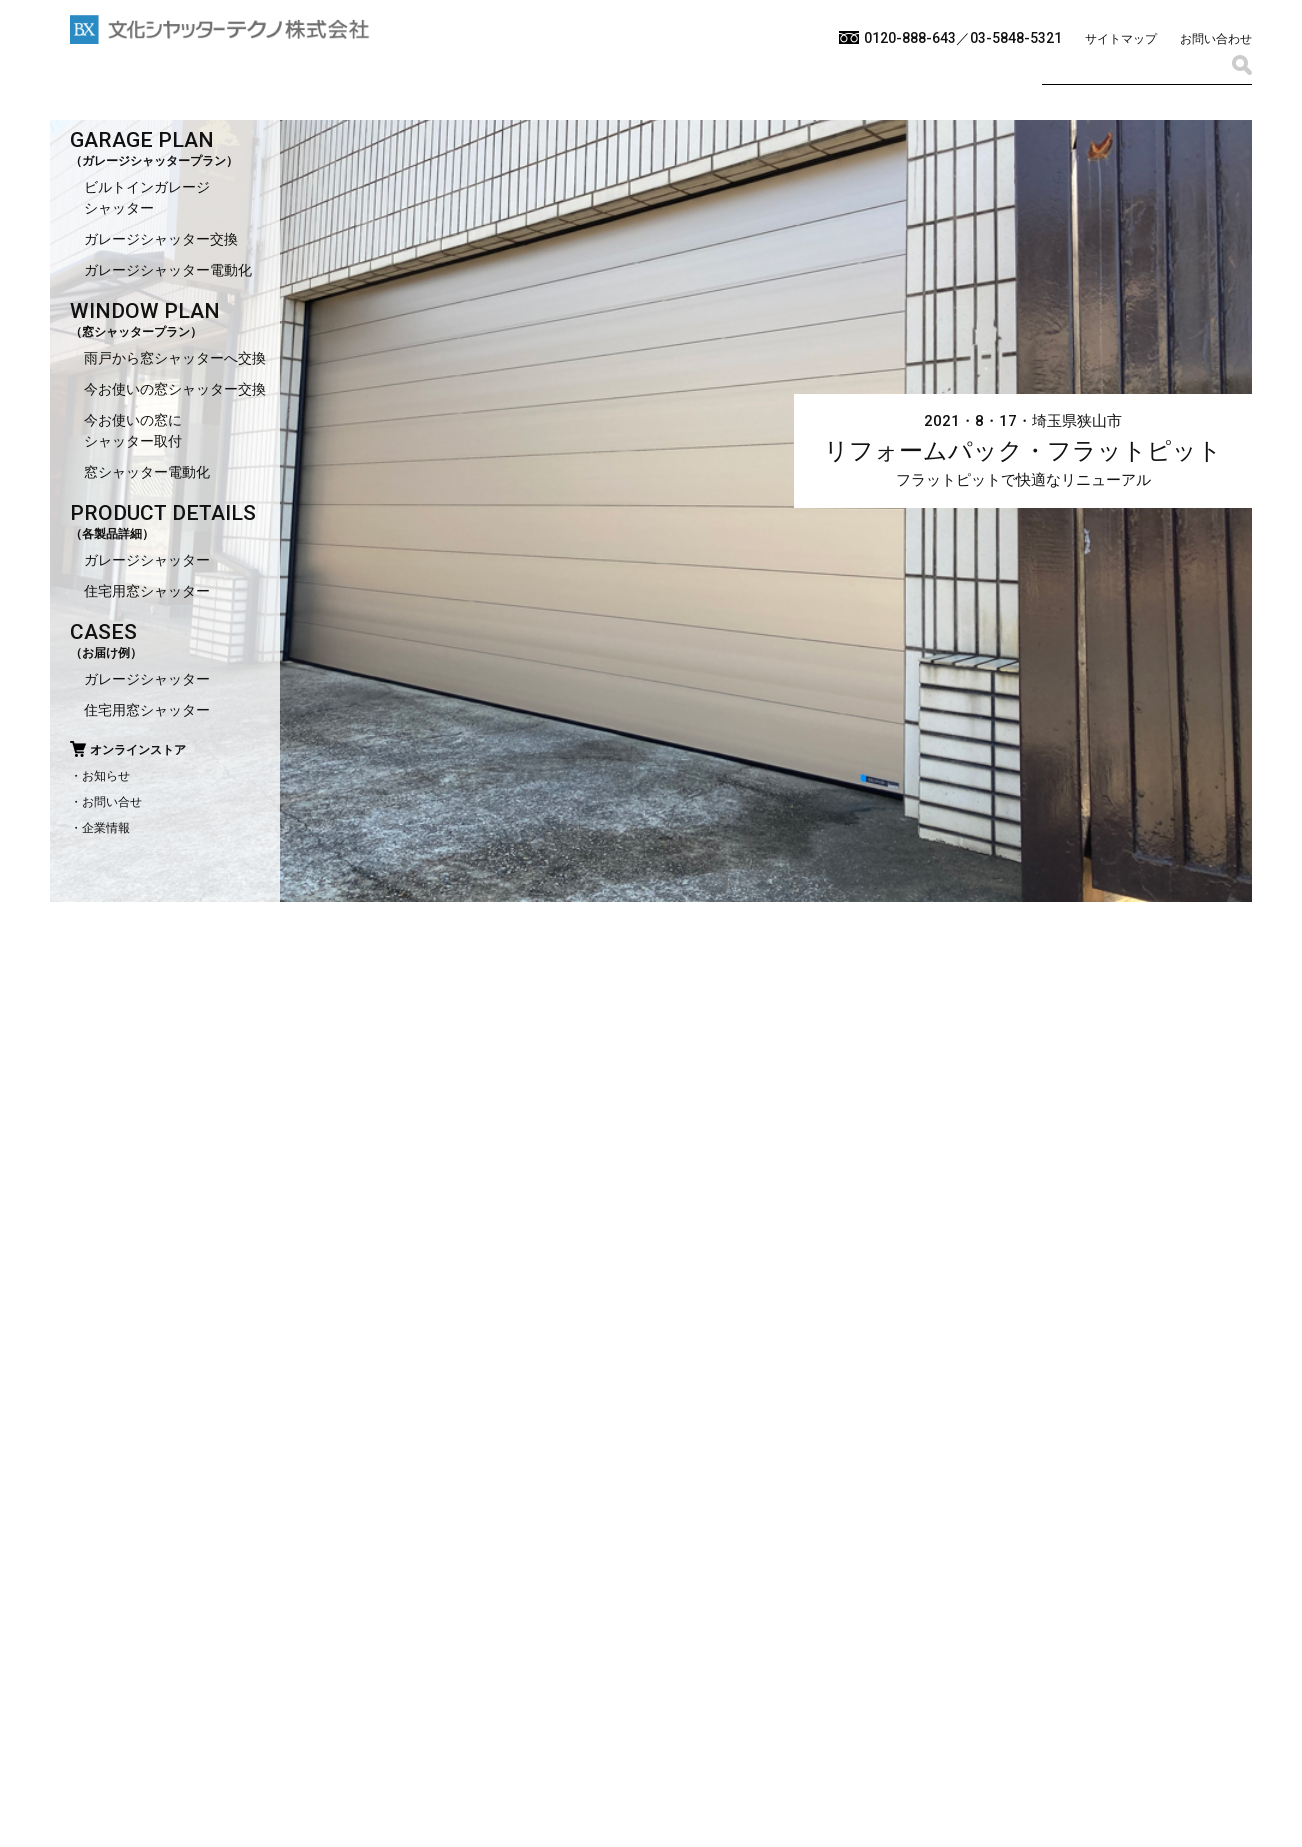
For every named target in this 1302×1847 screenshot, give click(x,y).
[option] (651, 923)
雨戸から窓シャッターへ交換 (175, 358)
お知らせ (106, 776)
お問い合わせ (1216, 39)
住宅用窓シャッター (147, 591)
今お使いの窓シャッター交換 (175, 389)
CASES (103, 632)
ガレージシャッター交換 (161, 239)
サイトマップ (1121, 39)
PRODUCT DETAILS (163, 513)
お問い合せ (112, 802)
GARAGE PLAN (142, 140)
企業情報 (106, 828)
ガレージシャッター (147, 560)
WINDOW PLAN (145, 311)
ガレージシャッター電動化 (168, 270)
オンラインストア (138, 750)
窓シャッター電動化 (147, 472)
